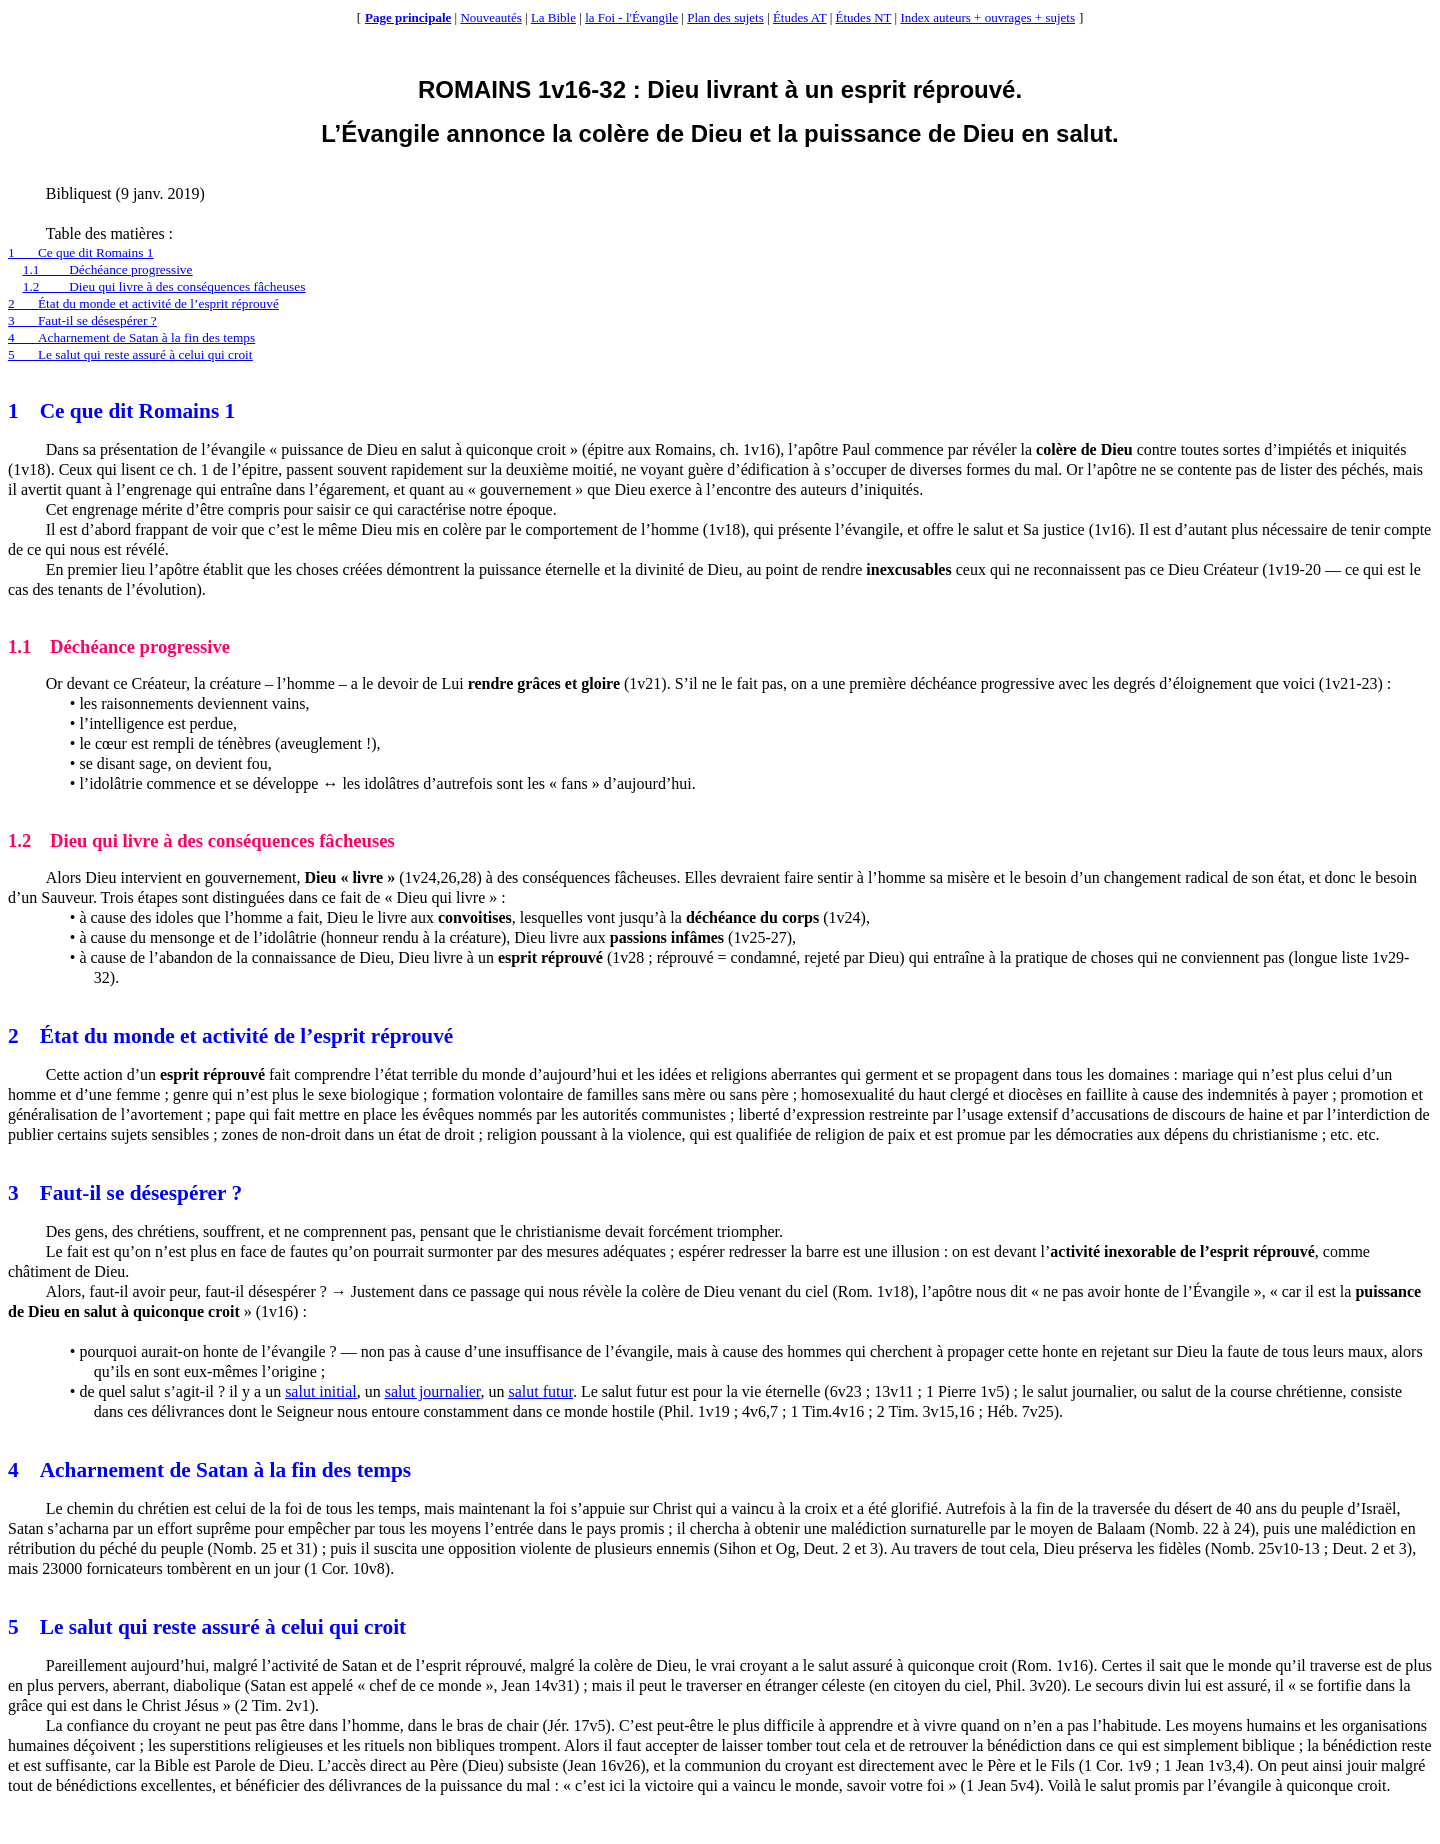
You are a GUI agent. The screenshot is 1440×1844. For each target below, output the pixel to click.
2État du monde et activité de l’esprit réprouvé (143, 303)
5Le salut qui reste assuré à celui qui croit (130, 354)
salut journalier (433, 1391)
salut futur (540, 1391)
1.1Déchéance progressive (108, 269)
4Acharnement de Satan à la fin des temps (131, 337)
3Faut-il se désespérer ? (82, 320)
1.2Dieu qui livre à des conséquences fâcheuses (164, 286)
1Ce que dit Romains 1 (80, 252)
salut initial (321, 1391)
